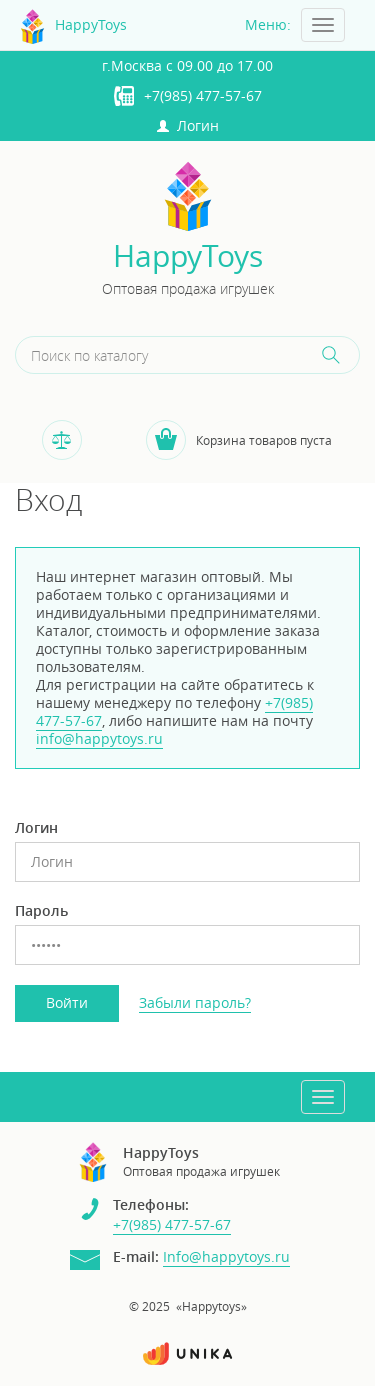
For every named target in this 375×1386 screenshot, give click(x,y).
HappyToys (188, 256)
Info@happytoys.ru (226, 1256)
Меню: (268, 24)
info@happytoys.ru (99, 738)
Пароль (41, 911)
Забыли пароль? (195, 1002)
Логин (188, 125)
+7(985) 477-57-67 (203, 95)
